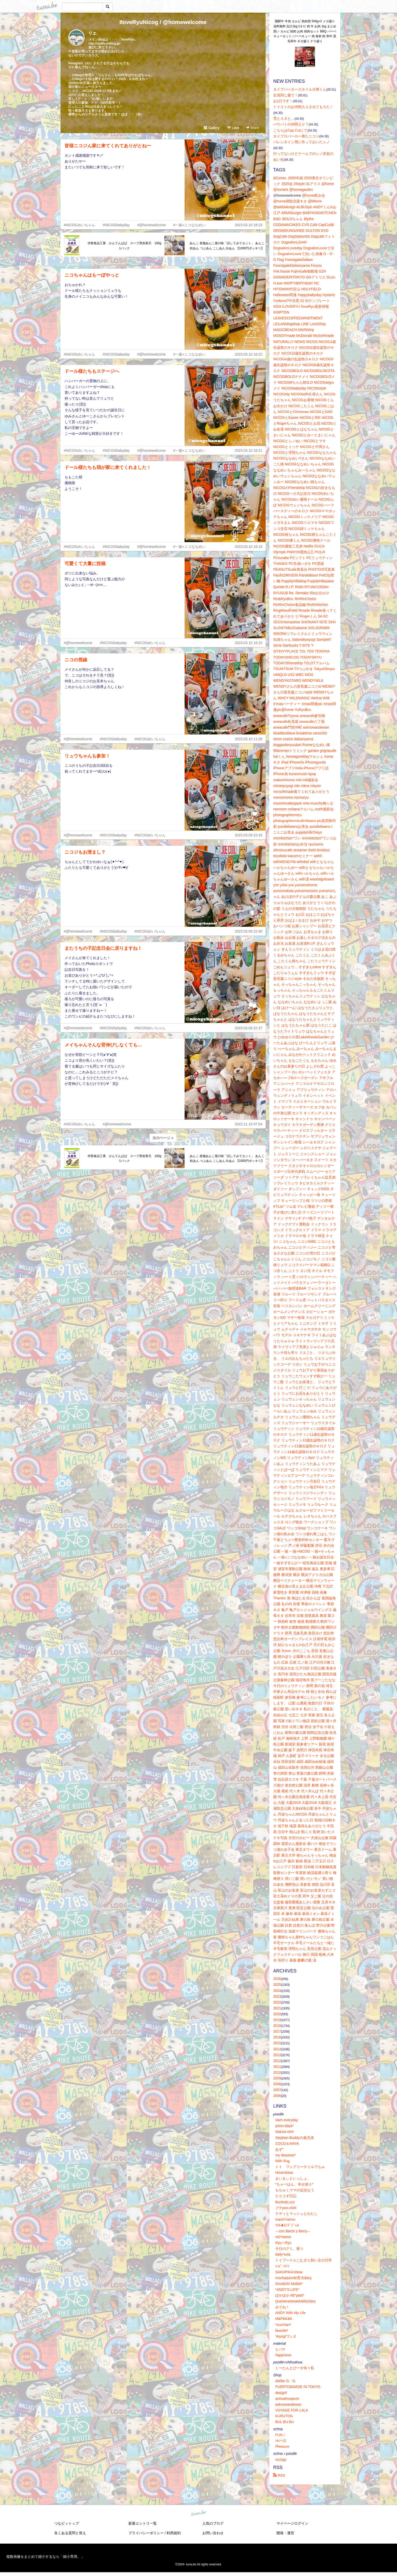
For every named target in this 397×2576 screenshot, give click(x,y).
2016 (277, 2037)
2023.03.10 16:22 (248, 354)
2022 (277, 2002)
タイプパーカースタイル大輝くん (299, 89)
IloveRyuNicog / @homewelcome (163, 22)
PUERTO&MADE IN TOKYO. (298, 2387)
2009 (277, 2078)
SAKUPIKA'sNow (289, 2272)
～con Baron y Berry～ (293, 2231)
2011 (277, 2067)
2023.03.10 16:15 (248, 643)
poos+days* (284, 2126)
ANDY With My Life (290, 2313)
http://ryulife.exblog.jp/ (104, 43)
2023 (277, 1996)
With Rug (282, 2161)
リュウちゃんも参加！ (87, 755)
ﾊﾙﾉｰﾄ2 (280, 2441)
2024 (277, 1991)
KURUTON (284, 2416)
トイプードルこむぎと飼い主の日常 (303, 2260)
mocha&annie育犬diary (293, 2278)
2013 (277, 2055)
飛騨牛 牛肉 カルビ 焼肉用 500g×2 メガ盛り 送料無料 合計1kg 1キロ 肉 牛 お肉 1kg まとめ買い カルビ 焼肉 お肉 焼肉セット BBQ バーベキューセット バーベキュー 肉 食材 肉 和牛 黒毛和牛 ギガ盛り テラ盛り (304, 31)
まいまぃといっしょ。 (293, 2178)
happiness (283, 2355)
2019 (277, 2020)
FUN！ (280, 2435)
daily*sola (282, 2254)
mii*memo (283, 2237)
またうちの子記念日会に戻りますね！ (103, 948)
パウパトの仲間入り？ (291, 124)
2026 (277, 1979)
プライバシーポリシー (146, 2533)
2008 (277, 2084)
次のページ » (163, 1138)
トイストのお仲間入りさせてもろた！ (303, 107)
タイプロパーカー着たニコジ (296, 136)
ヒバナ (280, 2349)
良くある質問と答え (70, 2533)
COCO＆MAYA (287, 2143)
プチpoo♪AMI (285, 2208)
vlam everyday (286, 2120)
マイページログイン (292, 2523)
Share (252, 128)
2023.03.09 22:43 (248, 835)
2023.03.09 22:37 (248, 1028)
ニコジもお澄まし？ (85, 852)
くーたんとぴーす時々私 (294, 2368)
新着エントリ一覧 (142, 2523)
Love (233, 128)
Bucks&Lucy (285, 2202)
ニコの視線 (76, 659)
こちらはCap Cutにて (290, 130)
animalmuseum (287, 2399)
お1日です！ (283, 101)
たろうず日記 (285, 2196)
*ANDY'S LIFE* (287, 2290)
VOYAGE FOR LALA (291, 2410)
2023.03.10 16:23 (248, 225)
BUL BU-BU (284, 2422)
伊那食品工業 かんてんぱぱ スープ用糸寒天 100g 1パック (125, 245)
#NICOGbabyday (116, 225)
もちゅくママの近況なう (294, 2190)
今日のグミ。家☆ (289, 2249)
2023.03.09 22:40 (248, 931)
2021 (277, 2008)
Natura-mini (284, 2132)
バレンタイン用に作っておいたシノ (301, 142)
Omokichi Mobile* (289, 2284)
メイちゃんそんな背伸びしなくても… (103, 1044)
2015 (277, 2043)
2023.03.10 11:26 (248, 739)
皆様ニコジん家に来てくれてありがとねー (108, 145)
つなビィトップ (66, 2523)
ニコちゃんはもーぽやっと (92, 275)
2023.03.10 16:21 (248, 450)
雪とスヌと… (283, 118)
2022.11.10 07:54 (248, 1124)
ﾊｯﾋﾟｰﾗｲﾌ (282, 2266)
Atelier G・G (285, 2381)
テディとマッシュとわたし (296, 2214)
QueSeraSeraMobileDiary (295, 2301)
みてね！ (282, 2307)
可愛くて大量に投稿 (85, 563)
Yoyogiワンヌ (285, 2336)
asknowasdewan (288, 2404)
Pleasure (282, 2446)
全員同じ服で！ (285, 95)
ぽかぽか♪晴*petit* (289, 2295)
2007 (277, 2090)
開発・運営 (285, 2533)
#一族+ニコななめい (189, 225)
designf (281, 2393)
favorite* (281, 2330)
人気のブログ (213, 2523)
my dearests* (285, 2155)
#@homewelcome (151, 225)
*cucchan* (283, 2325)
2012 (277, 2061)
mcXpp (280, 2460)
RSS (279, 2475)
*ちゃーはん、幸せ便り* (294, 2184)
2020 (277, 2014)
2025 (277, 1985)
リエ (92, 33)
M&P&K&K (283, 2319)
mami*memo (285, 2219)
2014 (277, 2049)
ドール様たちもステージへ (92, 371)
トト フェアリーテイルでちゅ (300, 2167)
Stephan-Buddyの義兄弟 (294, 2138)
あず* (279, 2149)
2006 (277, 2096)
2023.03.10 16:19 (248, 547)
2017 (277, 2031)
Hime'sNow (284, 2173)
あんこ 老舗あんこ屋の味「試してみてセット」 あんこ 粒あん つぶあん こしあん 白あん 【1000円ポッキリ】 (227, 245)
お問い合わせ (213, 2533)
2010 (277, 2072)
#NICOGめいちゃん (79, 225)
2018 (277, 2026)
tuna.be (198, 2513)
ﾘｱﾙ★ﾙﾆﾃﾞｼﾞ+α (287, 2225)
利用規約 (174, 2533)
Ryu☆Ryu (283, 2243)
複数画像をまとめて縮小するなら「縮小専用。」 (45, 2556)
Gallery (212, 128)
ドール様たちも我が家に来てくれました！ (108, 467)
